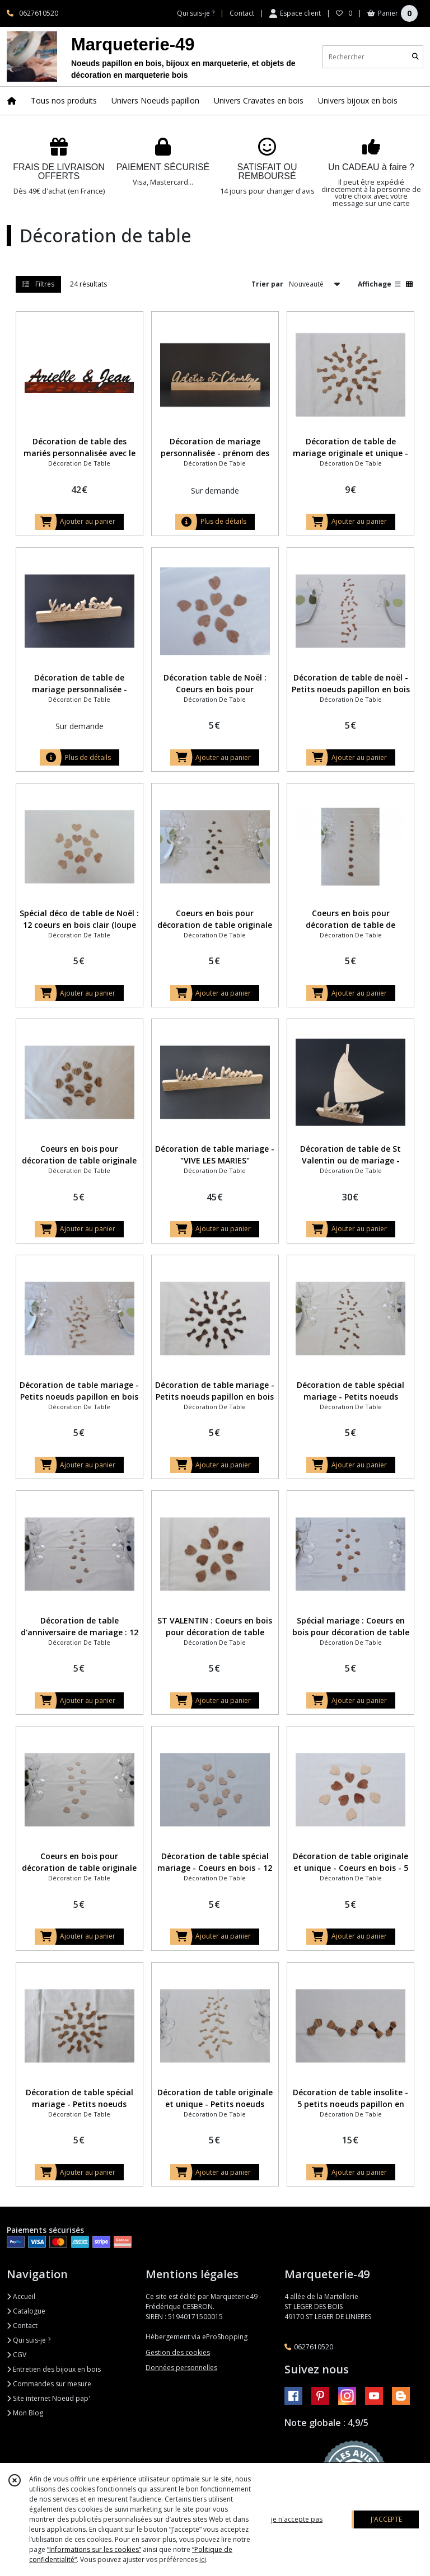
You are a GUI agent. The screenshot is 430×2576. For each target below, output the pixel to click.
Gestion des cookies (178, 2352)
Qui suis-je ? (28, 2340)
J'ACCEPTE (386, 2519)
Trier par (267, 284)
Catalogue (26, 2311)
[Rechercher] (415, 57)
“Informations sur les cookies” (94, 2549)
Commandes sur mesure (49, 2384)
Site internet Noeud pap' (48, 2398)
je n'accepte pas (296, 2519)
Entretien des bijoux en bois (54, 2369)
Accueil (21, 2296)
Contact (242, 13)
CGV (16, 2354)
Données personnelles (181, 2367)
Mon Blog (25, 2413)
